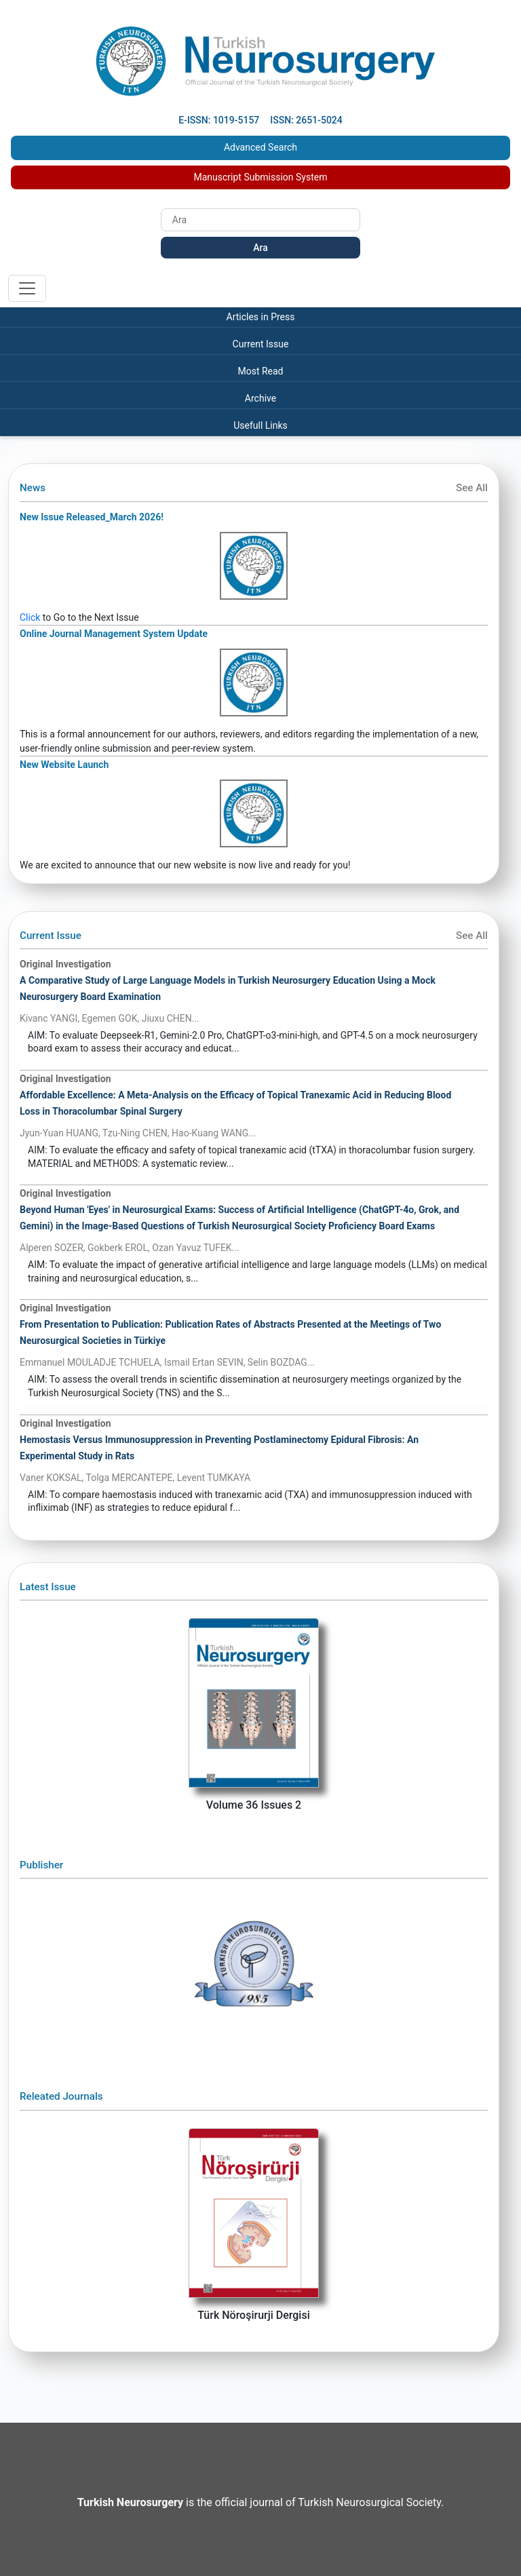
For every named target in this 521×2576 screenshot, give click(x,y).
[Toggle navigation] (27, 288)
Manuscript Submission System (261, 177)
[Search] (260, 219)
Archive (260, 398)
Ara (260, 247)
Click (30, 617)
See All (472, 488)
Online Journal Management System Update (114, 633)
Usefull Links (260, 425)
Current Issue (261, 344)
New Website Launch (64, 764)
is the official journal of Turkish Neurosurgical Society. (260, 2502)
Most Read (260, 371)
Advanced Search (260, 147)
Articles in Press (261, 316)
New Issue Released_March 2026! (91, 517)
